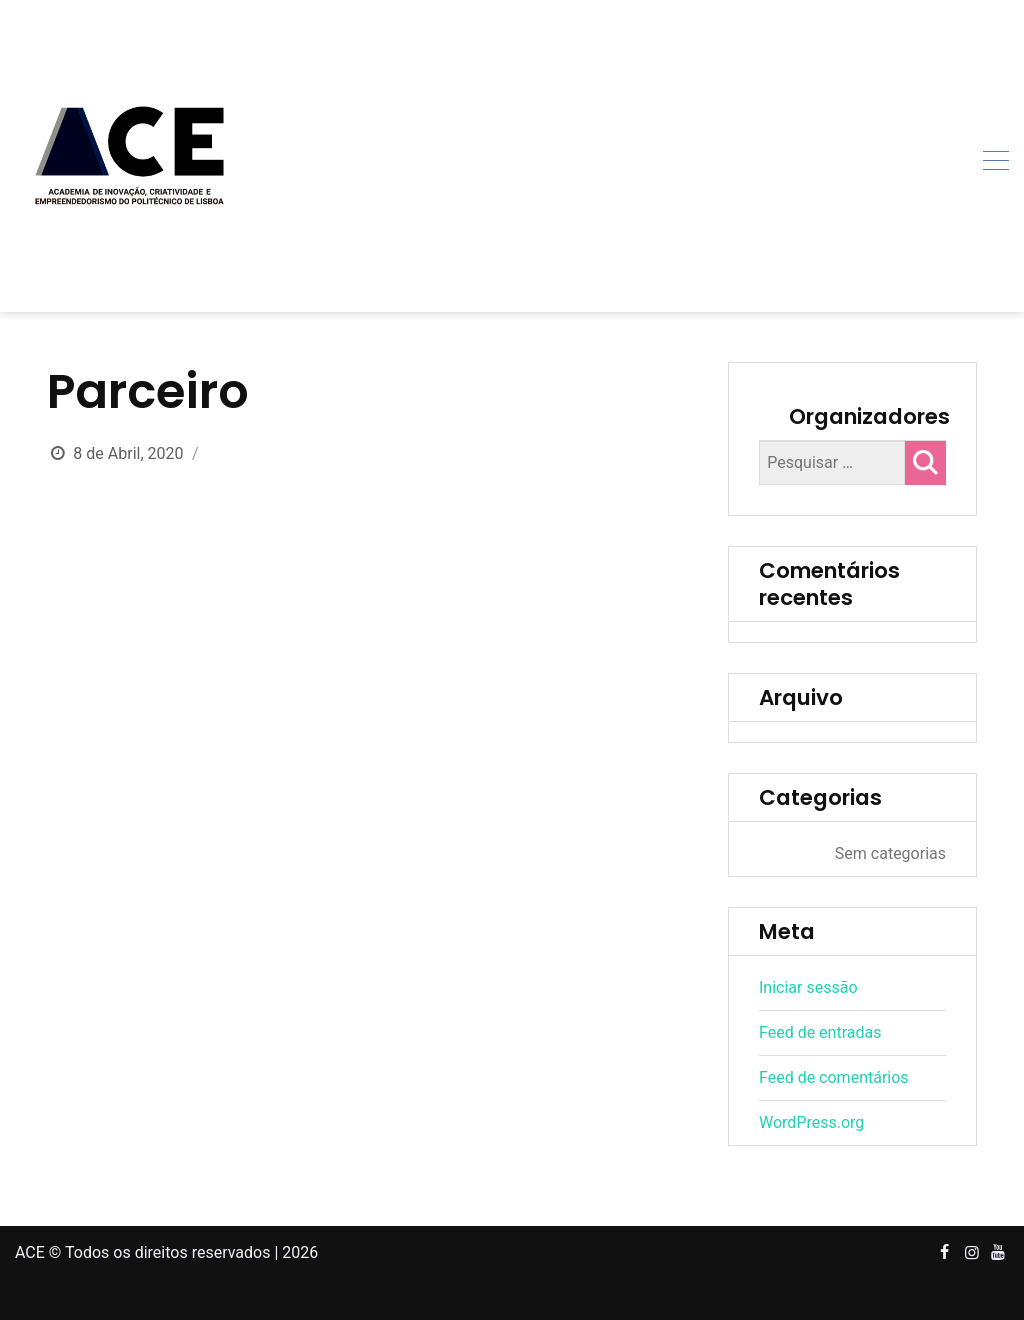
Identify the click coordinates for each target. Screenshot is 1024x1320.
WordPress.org (811, 1122)
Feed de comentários (834, 1077)
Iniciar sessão (808, 987)
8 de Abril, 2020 (128, 453)
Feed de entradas (820, 1032)
